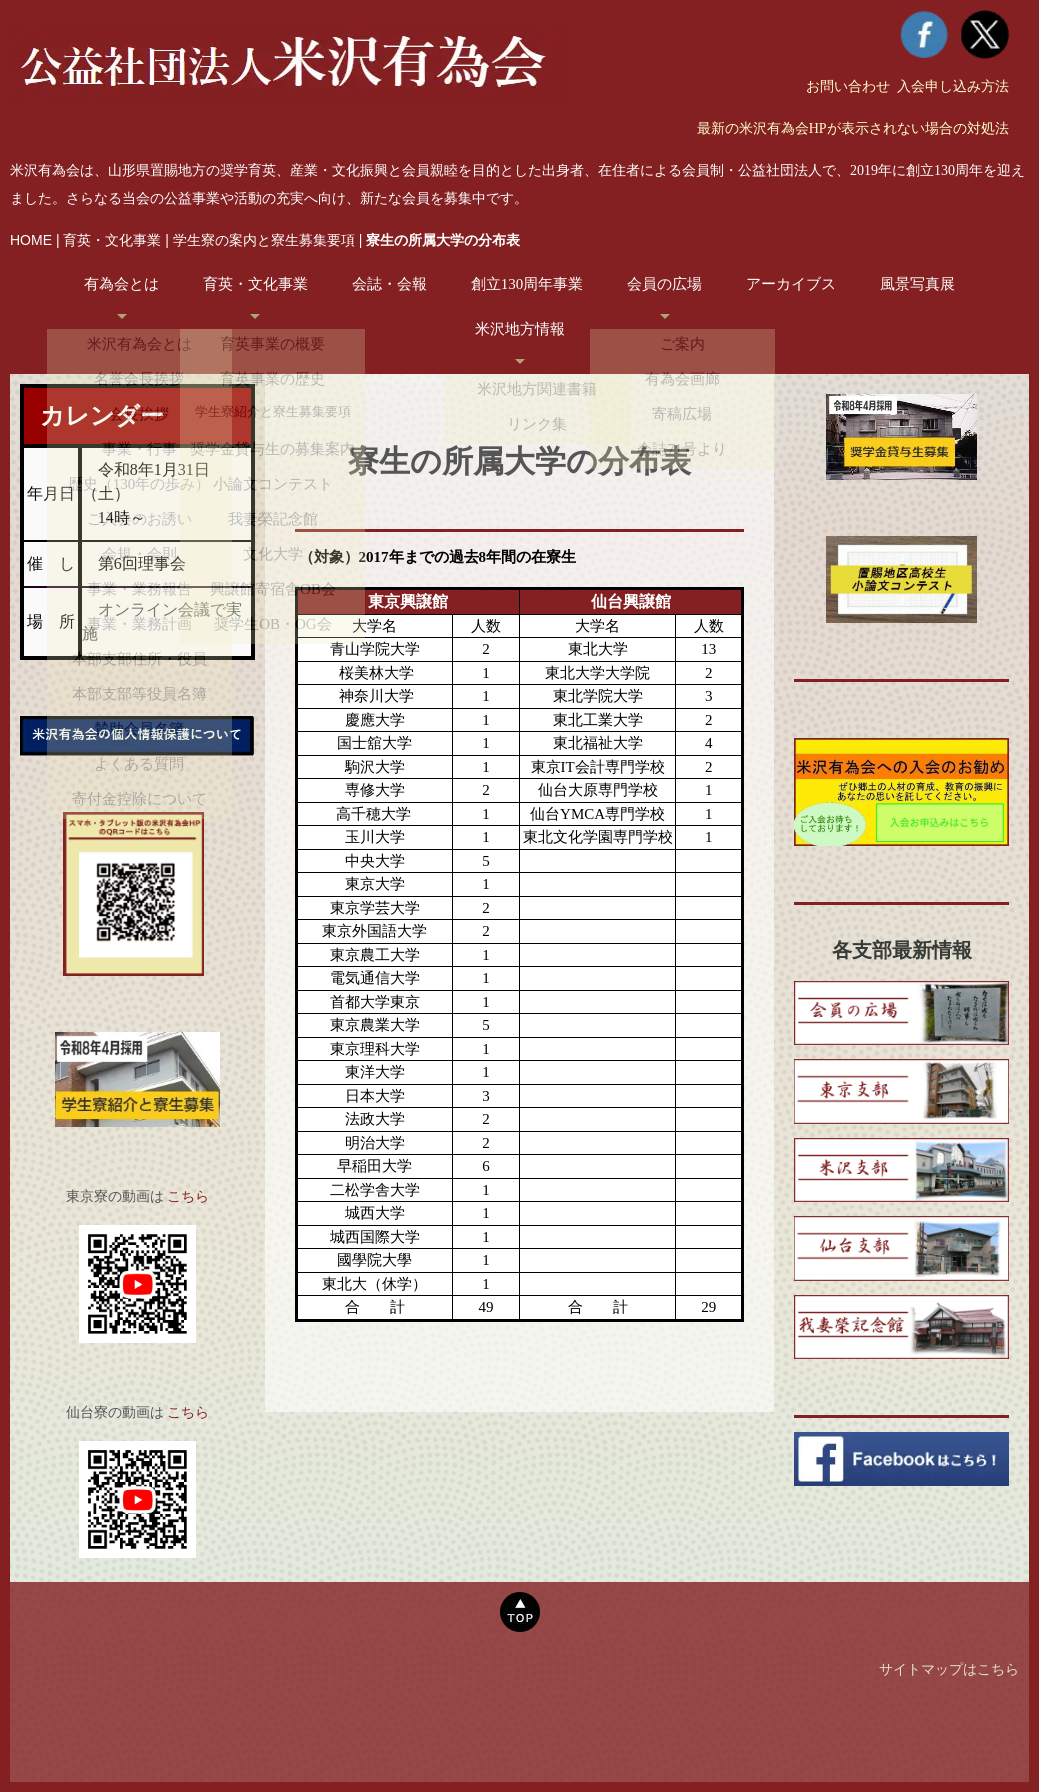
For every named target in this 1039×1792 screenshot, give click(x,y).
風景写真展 (917, 284)
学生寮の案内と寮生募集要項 (264, 240)
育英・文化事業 (112, 240)
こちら (188, 1196)
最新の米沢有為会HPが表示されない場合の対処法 (853, 128)
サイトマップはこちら (949, 1679)
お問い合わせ (848, 86)
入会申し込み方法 (953, 86)
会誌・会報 (389, 284)
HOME (31, 240)
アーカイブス (791, 284)
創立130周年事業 (527, 284)
